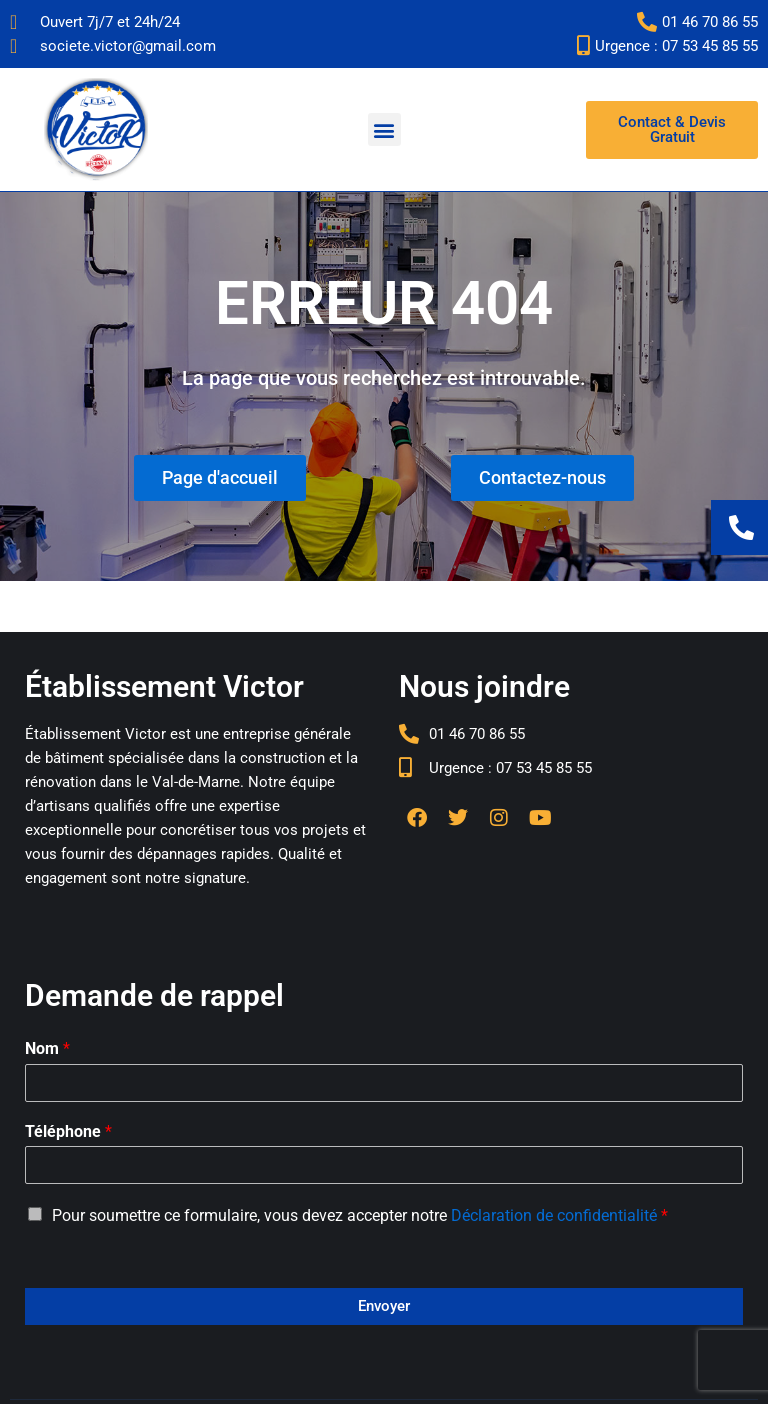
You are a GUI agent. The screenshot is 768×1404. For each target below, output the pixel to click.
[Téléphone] (384, 1165)
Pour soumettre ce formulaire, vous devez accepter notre (360, 1215)
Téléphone (68, 1131)
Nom (47, 1048)
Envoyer (384, 1306)
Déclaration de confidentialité (554, 1215)
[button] (384, 129)
